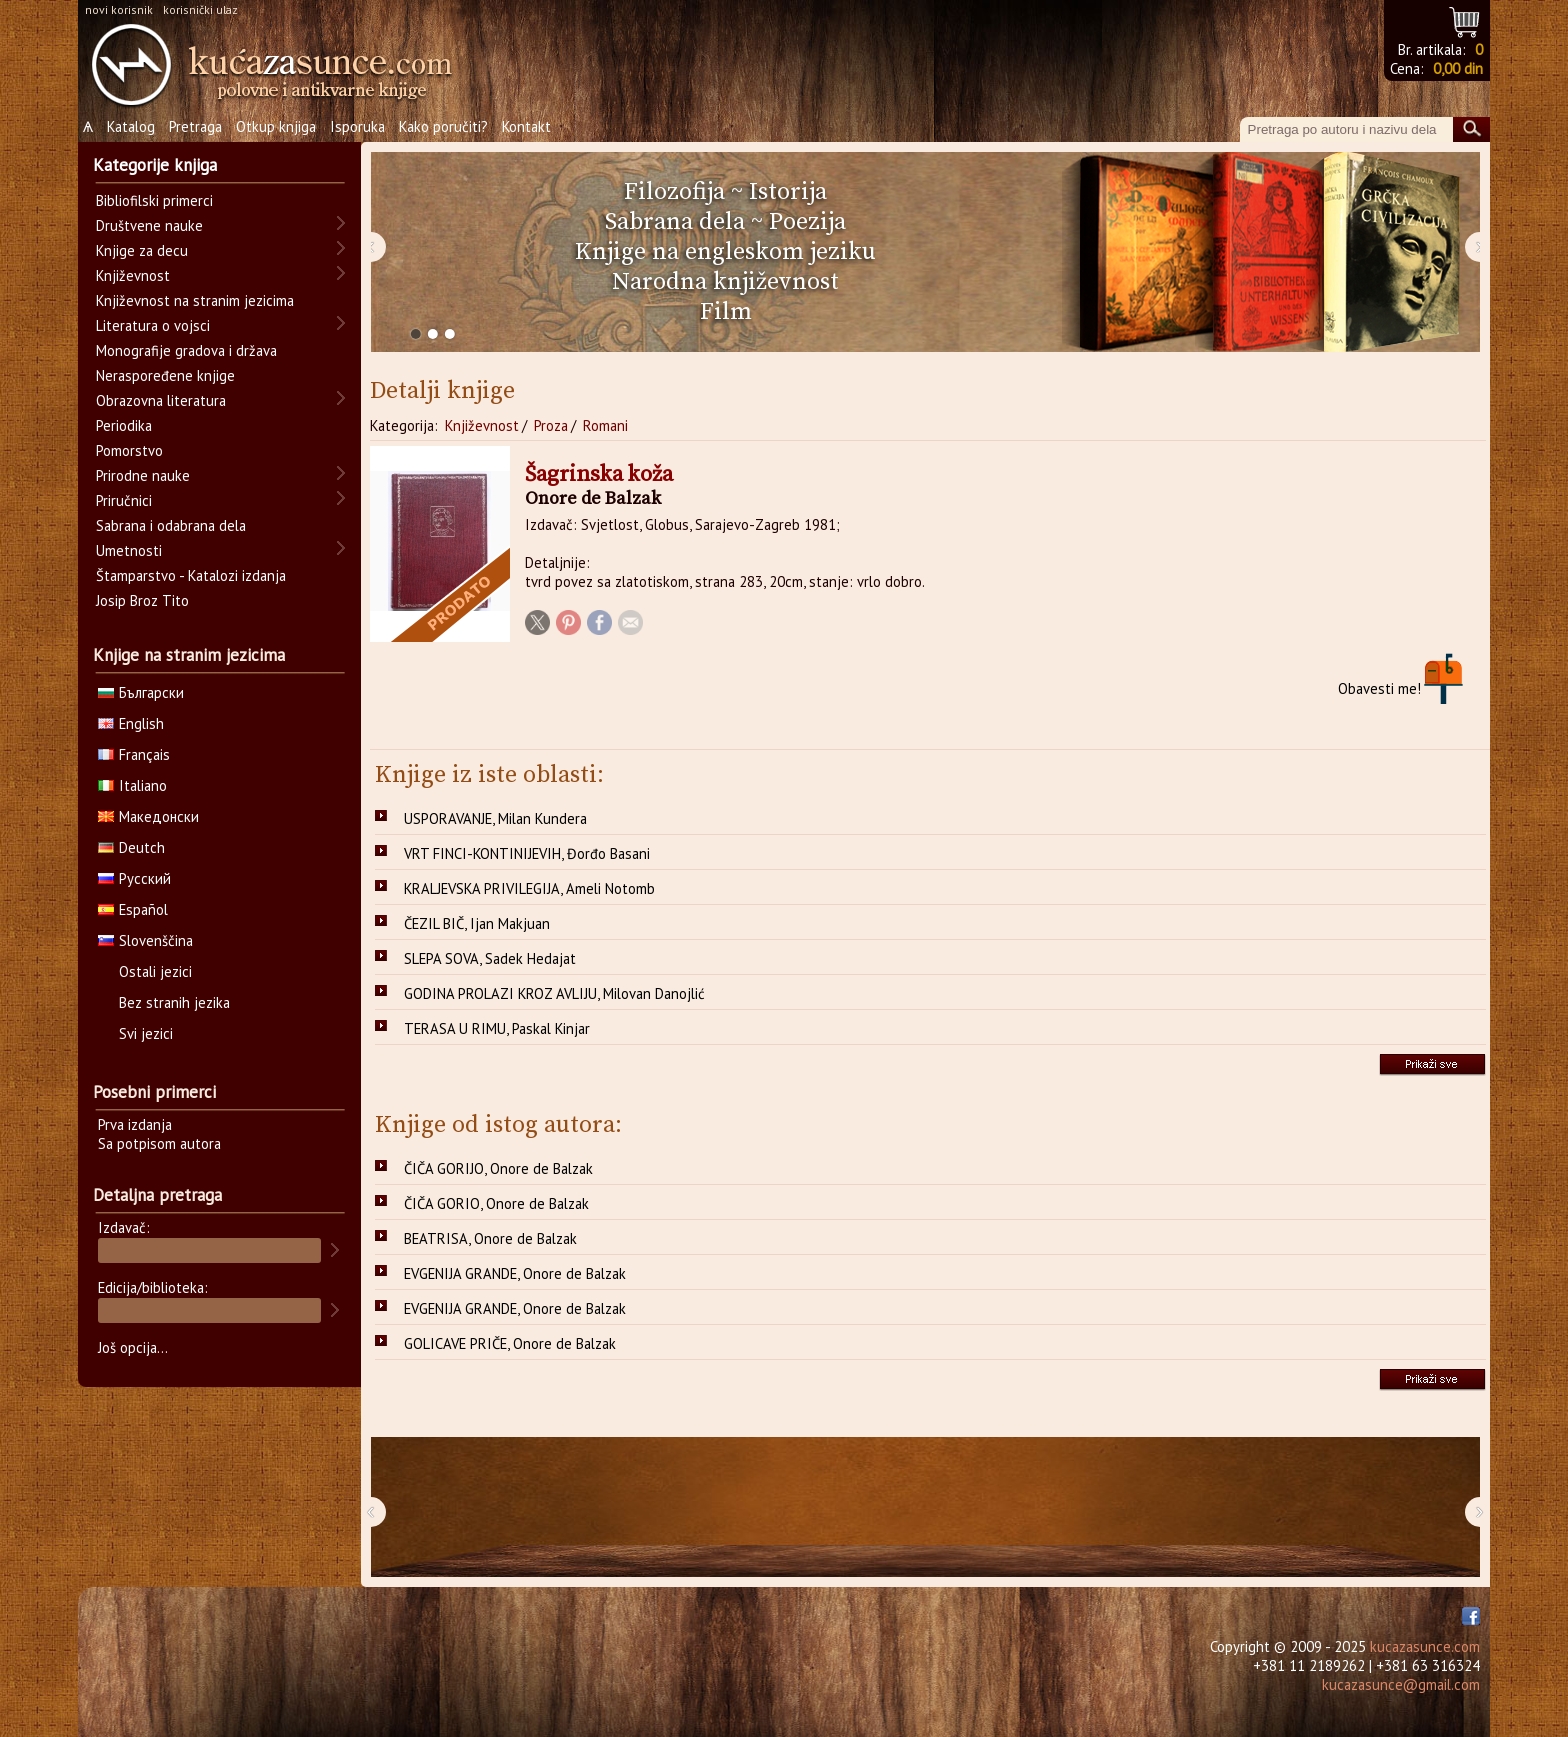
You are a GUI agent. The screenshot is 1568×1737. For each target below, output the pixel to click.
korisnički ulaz (200, 9)
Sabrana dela (675, 222)
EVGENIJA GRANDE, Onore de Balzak (515, 1273)
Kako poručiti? (443, 126)
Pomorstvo (129, 450)
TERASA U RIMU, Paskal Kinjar (497, 1028)
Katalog (131, 126)
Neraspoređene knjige (165, 375)
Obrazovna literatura (161, 400)
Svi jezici (146, 1033)
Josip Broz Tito (142, 600)
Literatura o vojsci (153, 325)
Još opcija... (133, 1347)
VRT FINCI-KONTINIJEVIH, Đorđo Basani (527, 853)
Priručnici (124, 500)
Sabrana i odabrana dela (171, 525)
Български (141, 692)
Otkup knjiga (276, 126)
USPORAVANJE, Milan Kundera (495, 818)
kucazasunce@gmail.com (1401, 1684)
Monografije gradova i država (186, 350)
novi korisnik (119, 9)
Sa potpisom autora (159, 1143)
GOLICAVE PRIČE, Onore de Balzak (510, 1343)
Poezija (807, 222)
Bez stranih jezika (174, 1002)
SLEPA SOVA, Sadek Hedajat (490, 958)
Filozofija (674, 192)
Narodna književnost (725, 282)
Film (726, 312)
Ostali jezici (155, 971)
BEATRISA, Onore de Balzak (490, 1238)
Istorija (788, 192)
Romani (605, 425)
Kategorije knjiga (155, 165)
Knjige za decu (142, 250)
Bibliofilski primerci (154, 200)
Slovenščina (145, 940)
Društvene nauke (149, 225)
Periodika (124, 425)
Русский (134, 878)
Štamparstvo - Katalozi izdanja (191, 575)
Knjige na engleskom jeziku (725, 252)
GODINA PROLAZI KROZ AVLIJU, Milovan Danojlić (554, 993)
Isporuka (357, 126)
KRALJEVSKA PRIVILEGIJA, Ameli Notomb (529, 888)
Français (134, 754)
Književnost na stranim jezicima (195, 300)
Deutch (131, 847)
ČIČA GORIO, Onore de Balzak (496, 1203)
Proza (551, 425)
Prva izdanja (135, 1124)
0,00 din (1458, 68)
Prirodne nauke (143, 475)
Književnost (482, 425)
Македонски (148, 816)
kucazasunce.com (1425, 1646)
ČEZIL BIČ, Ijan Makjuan (477, 923)
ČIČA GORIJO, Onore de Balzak (498, 1168)
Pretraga (195, 126)
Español (133, 909)
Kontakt (526, 126)
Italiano (132, 785)
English (131, 723)
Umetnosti (129, 550)
